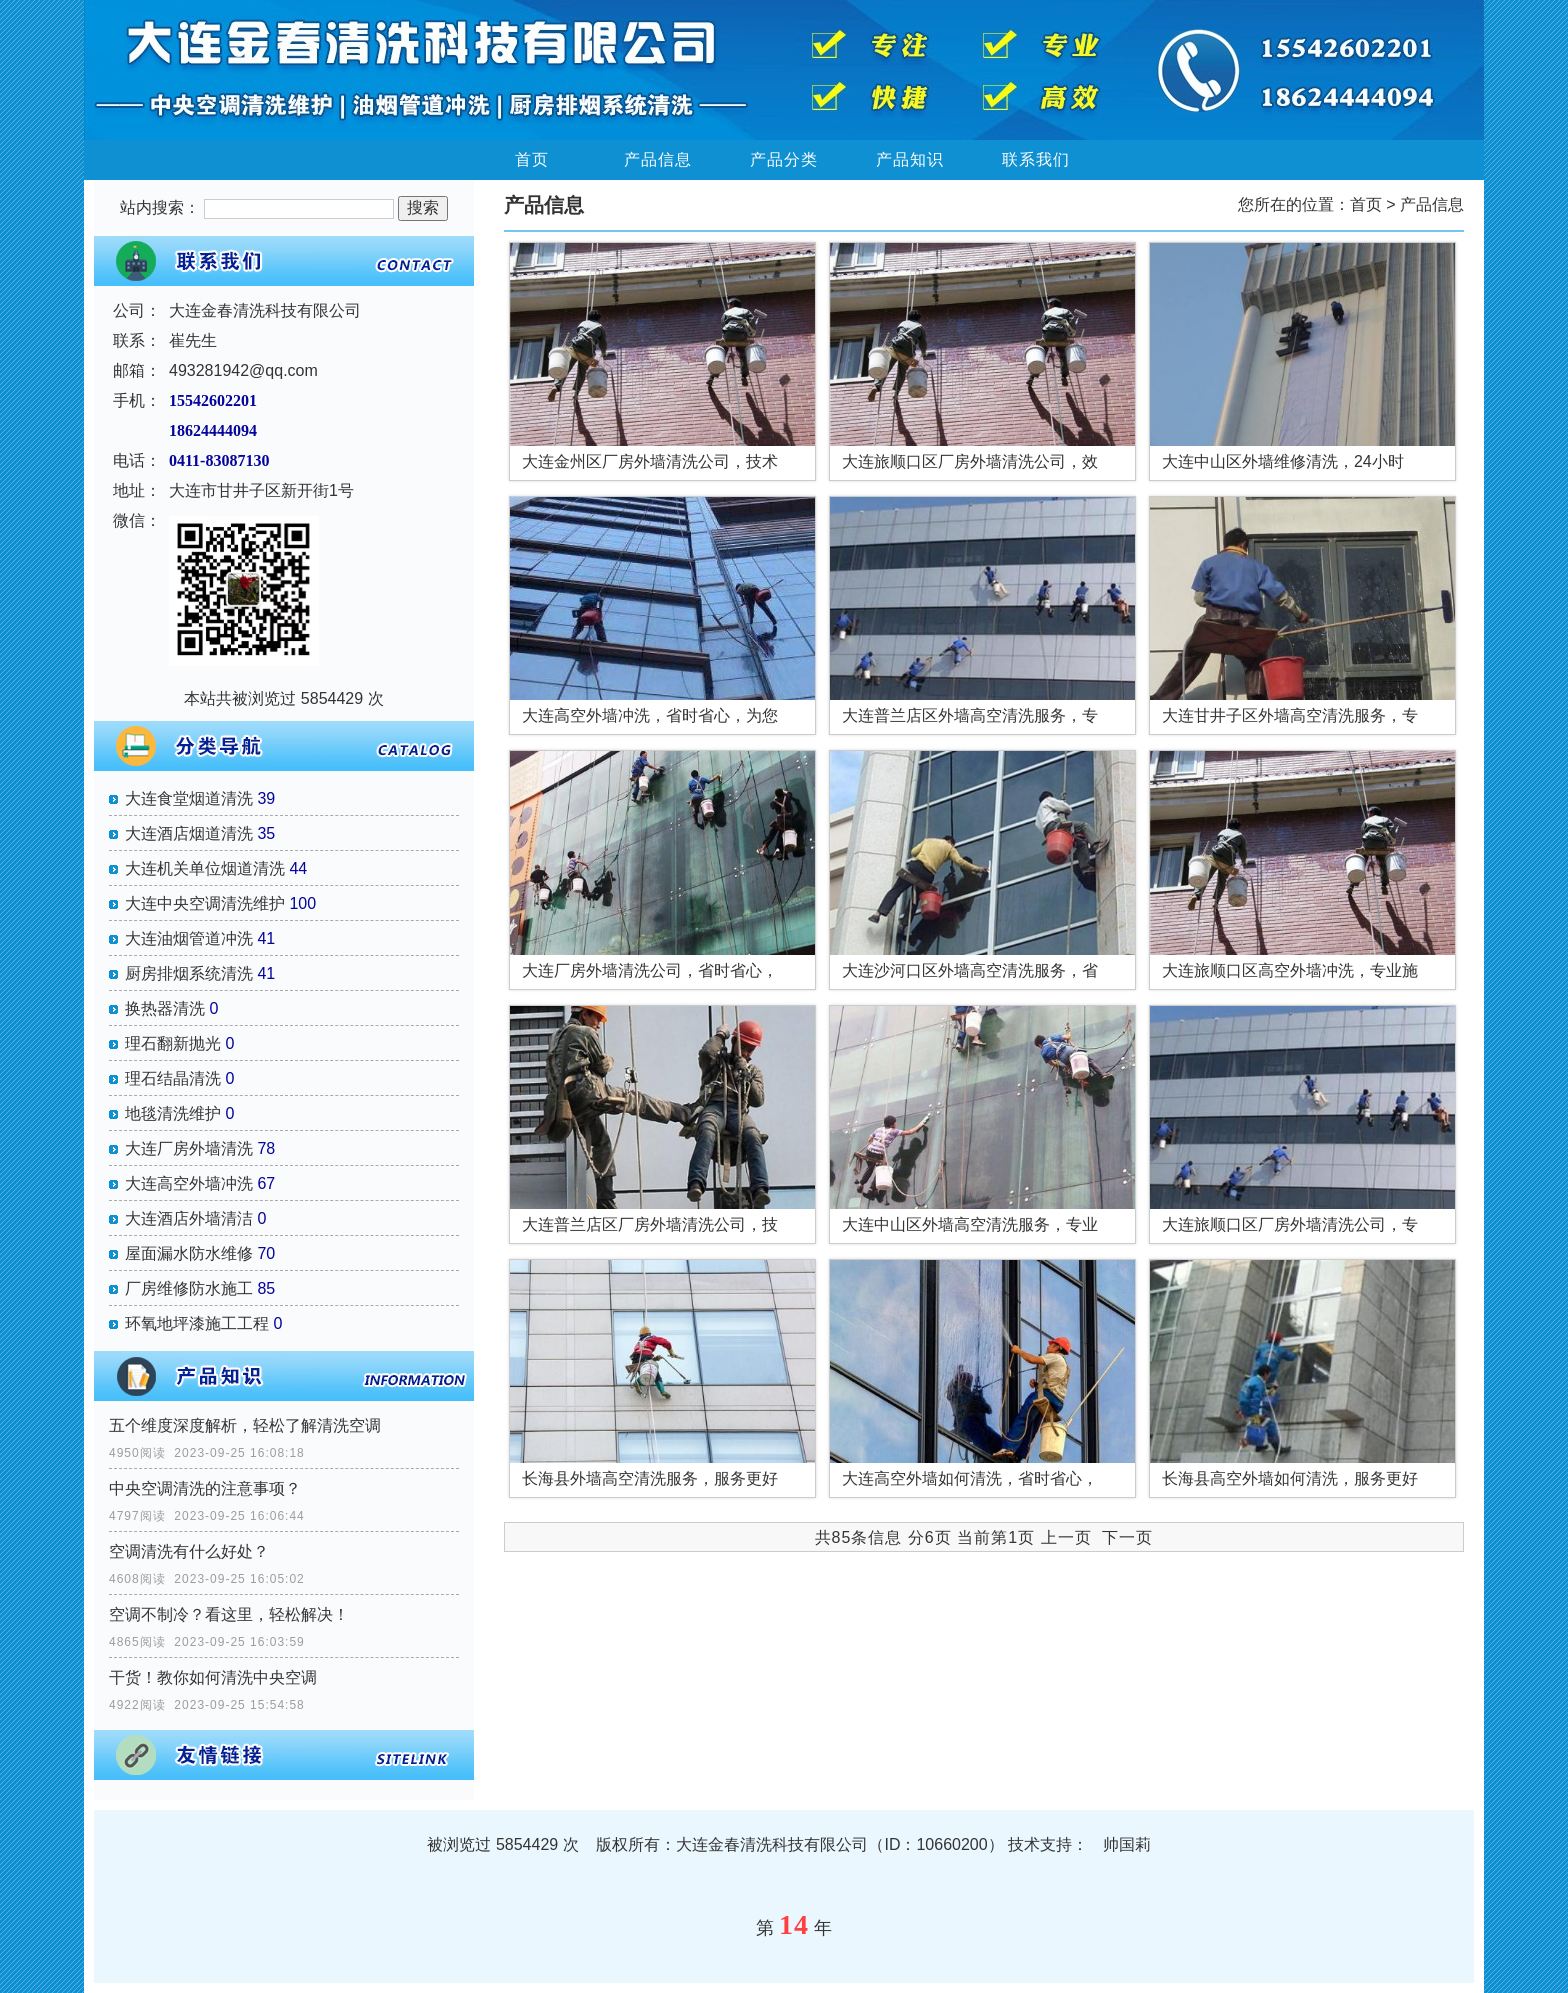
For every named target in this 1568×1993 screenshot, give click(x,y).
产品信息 (658, 159)
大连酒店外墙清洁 (189, 1218)
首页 (532, 159)
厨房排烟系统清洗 (189, 973)
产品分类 (784, 159)
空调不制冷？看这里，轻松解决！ (229, 1614)
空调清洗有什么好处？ (189, 1551)
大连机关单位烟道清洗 (205, 868)
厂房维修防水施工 (189, 1288)
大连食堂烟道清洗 (189, 798)
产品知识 (910, 159)
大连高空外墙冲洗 (189, 1183)
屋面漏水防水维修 (189, 1253)
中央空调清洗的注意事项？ (205, 1488)
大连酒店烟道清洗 (189, 833)
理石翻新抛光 (173, 1043)
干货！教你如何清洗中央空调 (213, 1677)
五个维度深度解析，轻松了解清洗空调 (245, 1425)
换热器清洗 (165, 1008)
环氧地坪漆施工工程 (197, 1323)
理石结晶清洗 (173, 1078)
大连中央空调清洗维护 (205, 903)
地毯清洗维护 (173, 1113)
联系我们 (1036, 159)
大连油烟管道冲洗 (189, 938)
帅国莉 (1127, 1844)
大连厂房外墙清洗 (189, 1148)
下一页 (1127, 1537)
